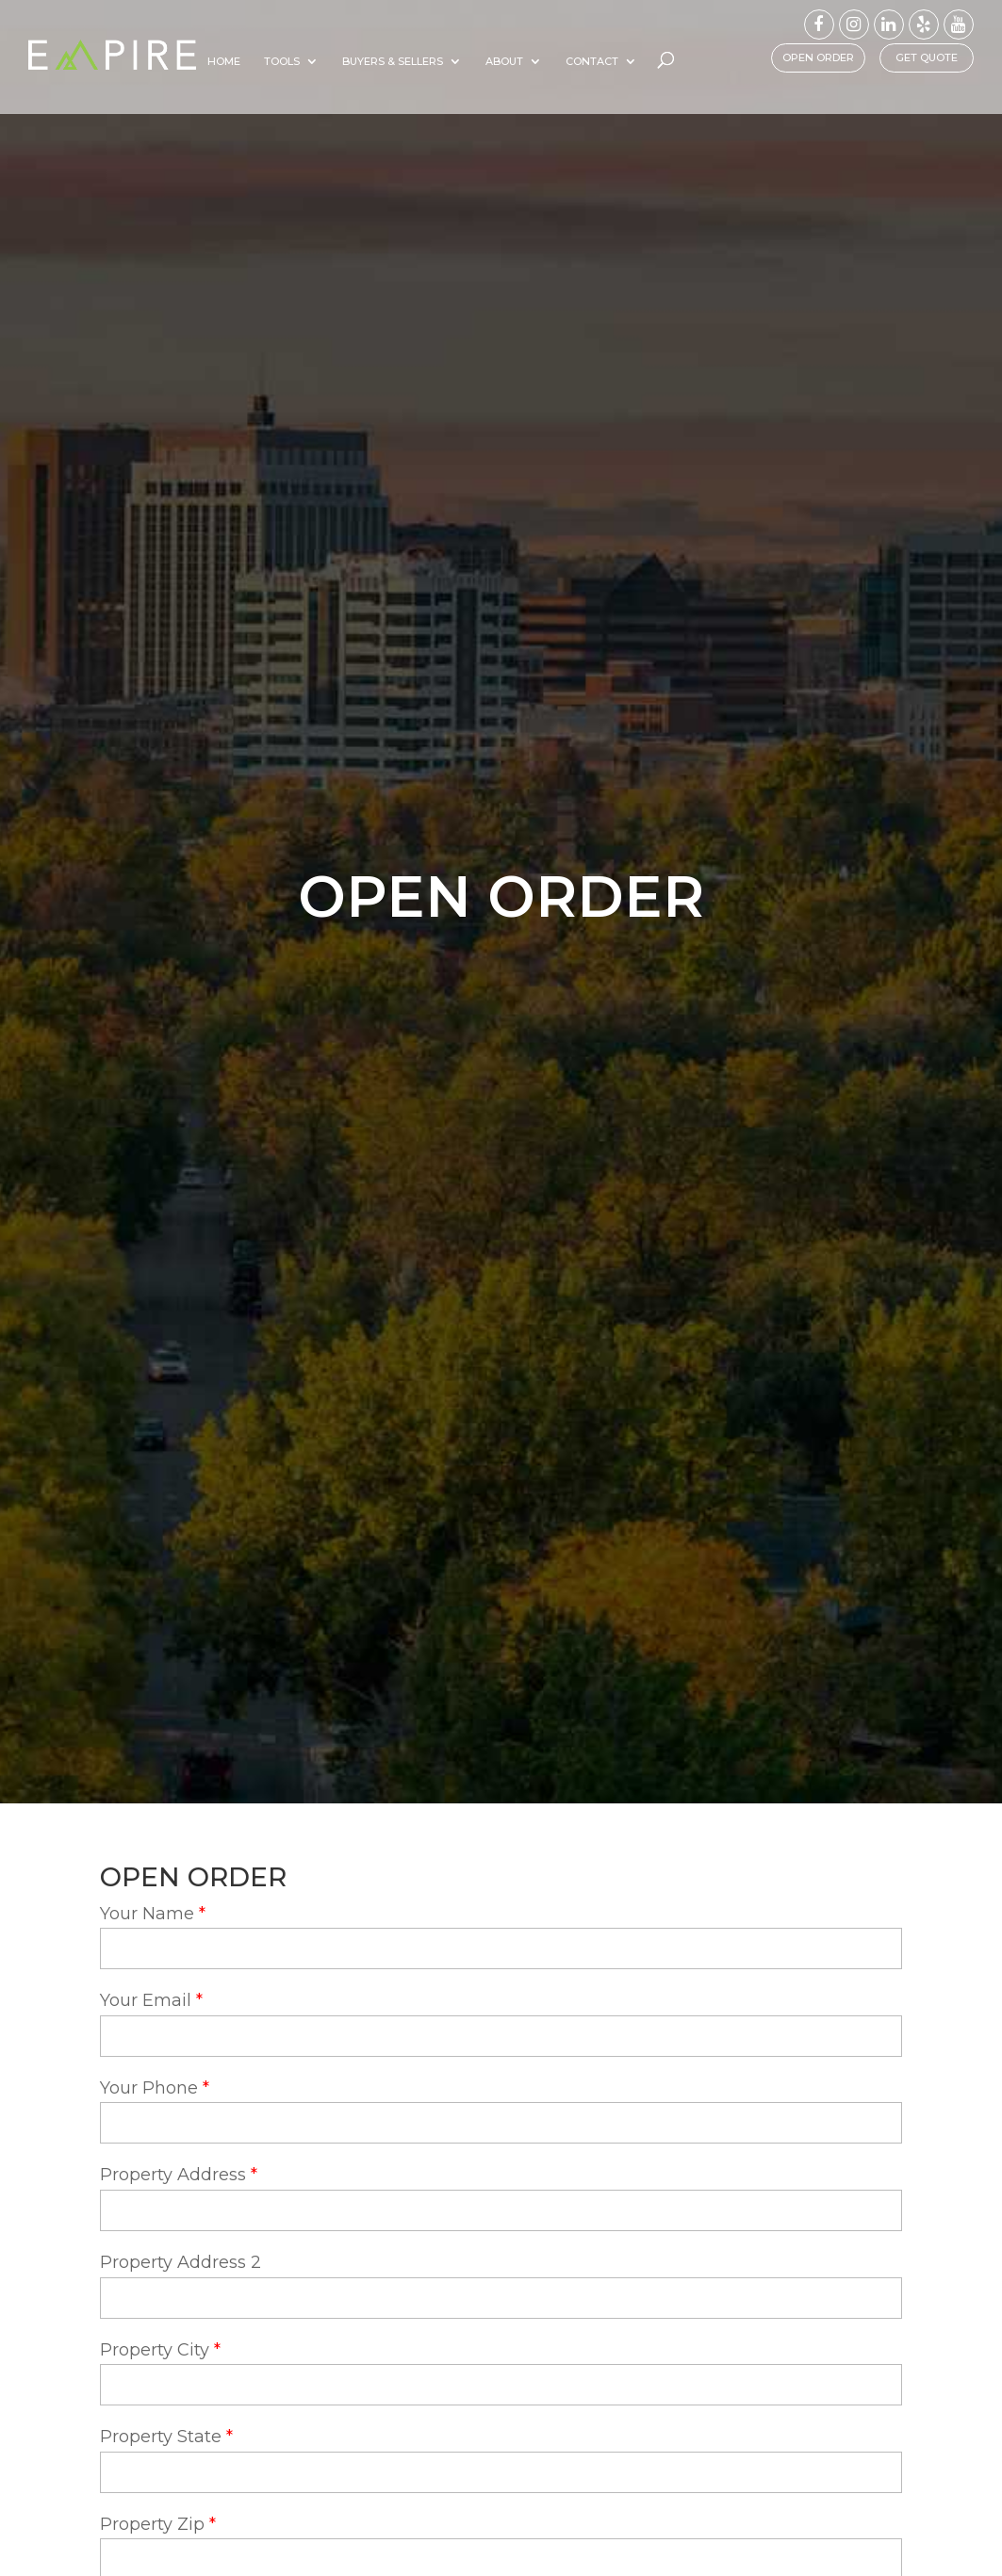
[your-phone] (500, 2123)
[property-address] (500, 2210)
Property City (154, 2350)
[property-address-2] (500, 2298)
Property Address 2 (180, 2262)
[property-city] (500, 2384)
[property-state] (500, 2472)
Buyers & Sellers (453, 61)
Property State (161, 2436)
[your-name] (500, 1948)
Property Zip (152, 2524)
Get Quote (926, 57)
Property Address (173, 2174)
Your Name (147, 1913)
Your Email (145, 2000)
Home (285, 61)
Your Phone (149, 2088)
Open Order (818, 57)
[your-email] (500, 2036)
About (565, 61)
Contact (653, 61)
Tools (343, 61)
